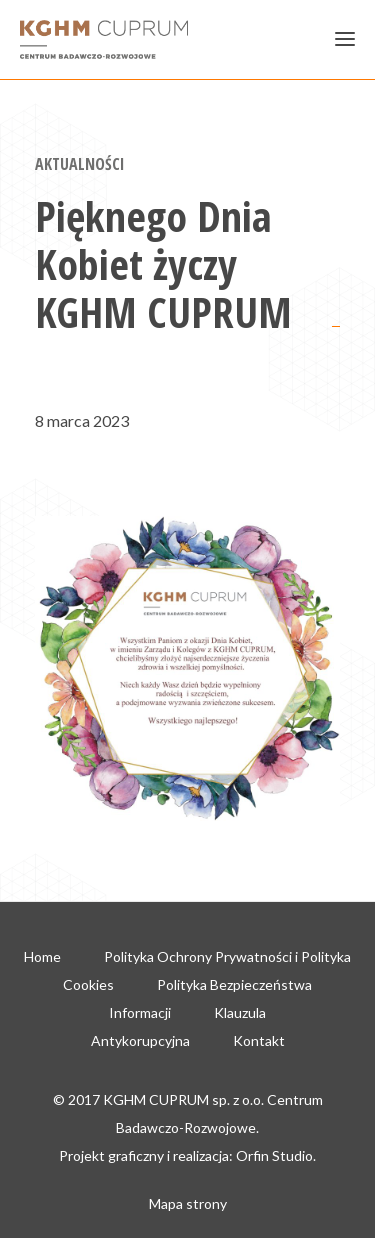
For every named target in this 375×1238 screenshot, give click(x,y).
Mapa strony (188, 1203)
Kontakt (259, 1040)
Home (42, 956)
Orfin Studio (274, 1155)
